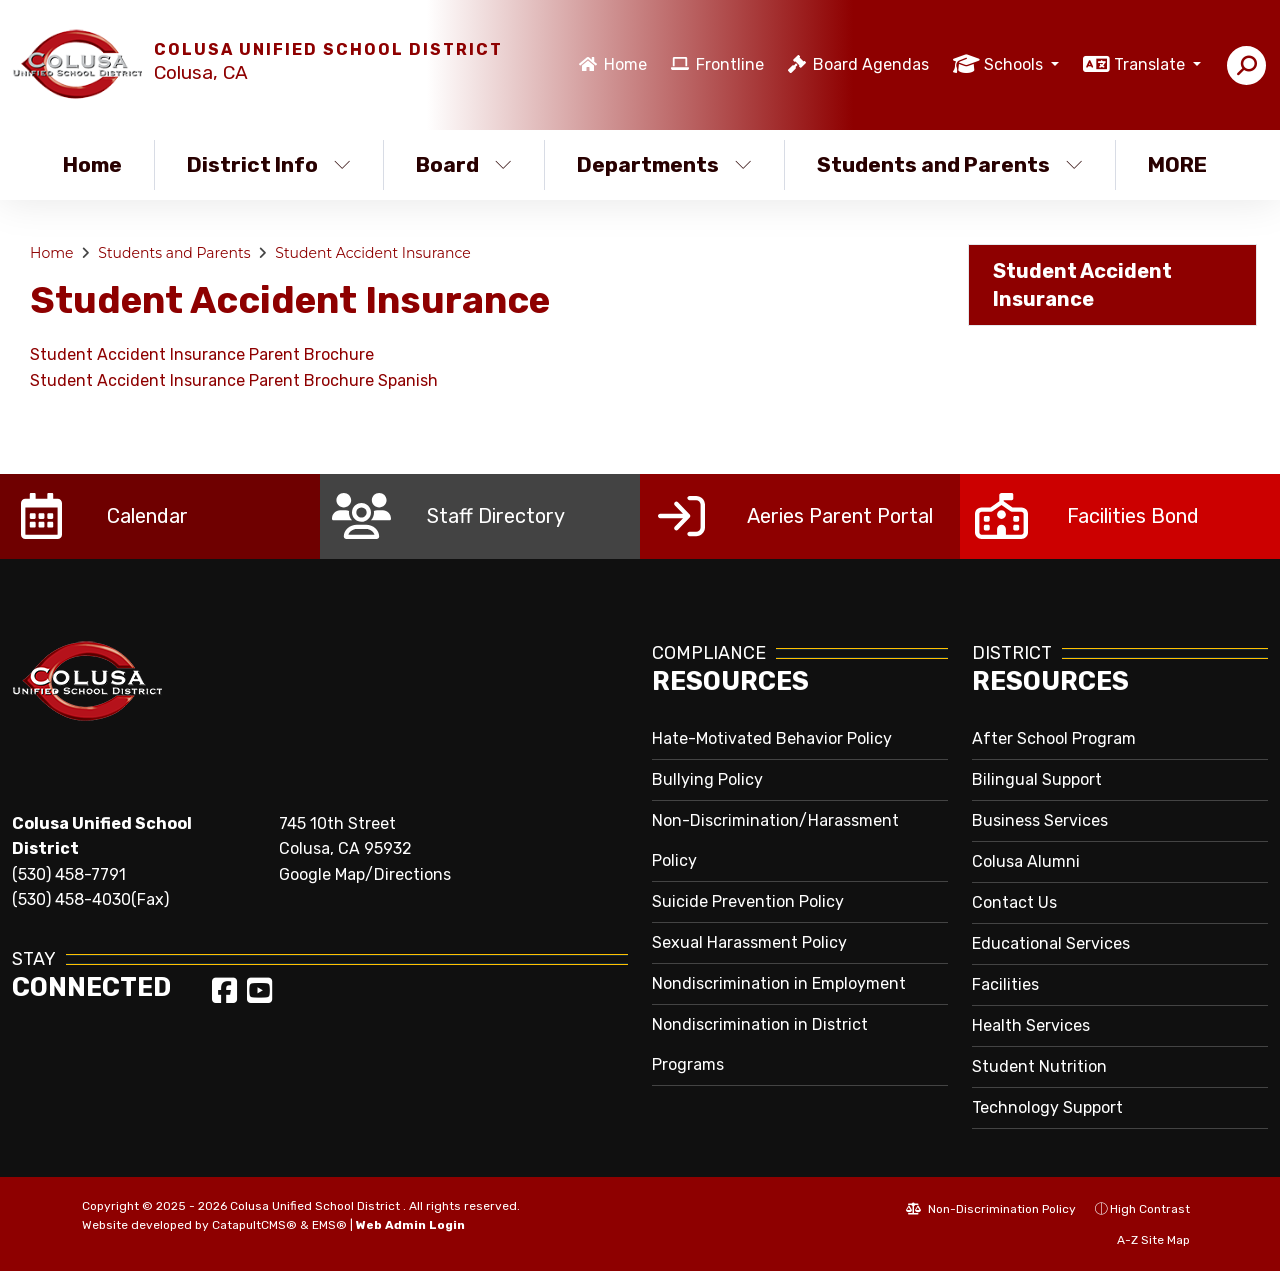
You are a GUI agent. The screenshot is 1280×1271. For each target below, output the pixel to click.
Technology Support (1047, 1107)
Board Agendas (871, 64)
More (1182, 164)
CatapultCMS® (254, 1225)
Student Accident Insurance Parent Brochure (202, 354)
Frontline (730, 64)
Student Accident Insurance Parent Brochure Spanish (234, 380)
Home (625, 64)
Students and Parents (949, 164)
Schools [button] (1015, 64)
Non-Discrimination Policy (991, 1209)
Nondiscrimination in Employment (779, 983)
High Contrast (1150, 1209)
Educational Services (1051, 943)
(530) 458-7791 (69, 874)
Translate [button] (1151, 64)
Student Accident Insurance (372, 253)
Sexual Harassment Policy (749, 942)
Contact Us (1014, 902)
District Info (269, 164)
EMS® (329, 1225)
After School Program (1054, 738)
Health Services (1031, 1025)
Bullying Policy (707, 779)
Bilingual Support (1037, 779)
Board (464, 164)
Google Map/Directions (365, 874)
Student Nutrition (1039, 1066)
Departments (664, 164)
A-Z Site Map (1143, 1240)
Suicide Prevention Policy (748, 901)
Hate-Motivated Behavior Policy (772, 738)
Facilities (1005, 984)
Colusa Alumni (1026, 861)
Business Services (1040, 820)
